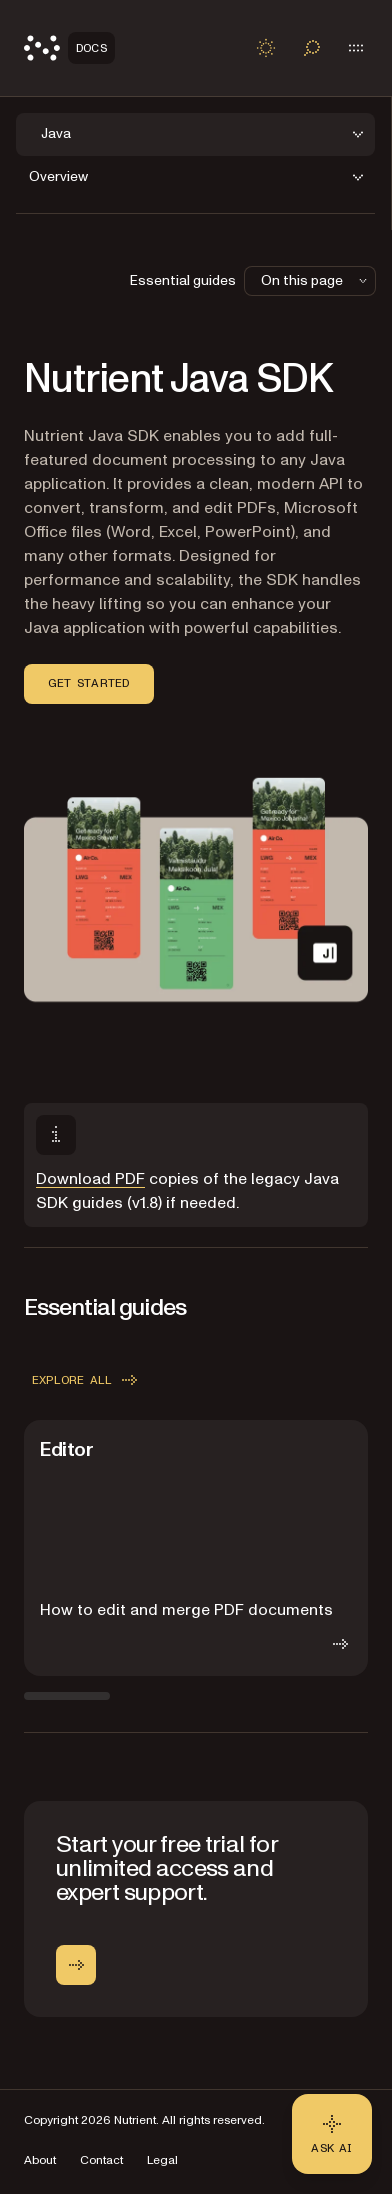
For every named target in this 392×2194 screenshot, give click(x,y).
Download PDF (90, 1179)
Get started (89, 683)
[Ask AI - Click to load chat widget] (332, 2134)
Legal (162, 2160)
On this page (316, 280)
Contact (101, 2160)
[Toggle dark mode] (266, 48)
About (40, 2160)
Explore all (86, 1380)
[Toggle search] (312, 48)
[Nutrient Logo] (69, 48)
